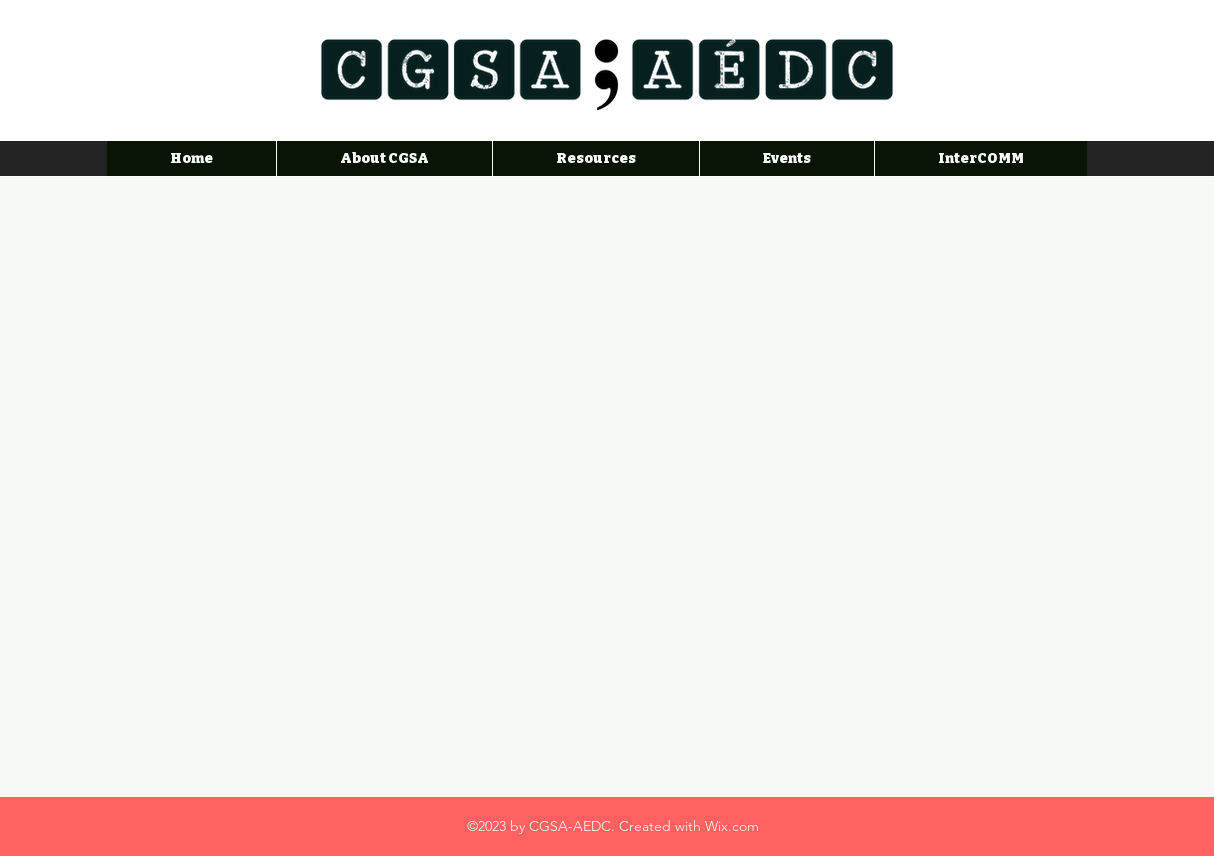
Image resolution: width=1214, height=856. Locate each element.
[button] (595, 158)
